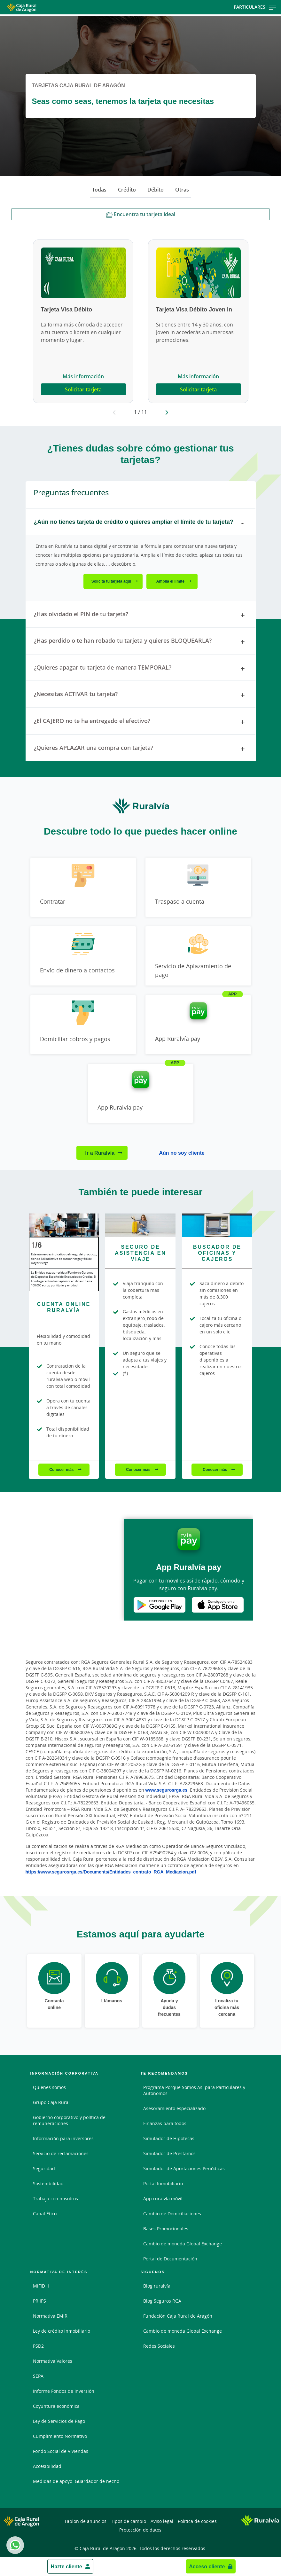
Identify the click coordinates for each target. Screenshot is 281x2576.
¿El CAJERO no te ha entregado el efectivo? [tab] (140, 722)
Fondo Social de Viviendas (60, 2451)
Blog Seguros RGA (162, 2301)
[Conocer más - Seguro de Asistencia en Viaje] (140, 1225)
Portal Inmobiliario (163, 2183)
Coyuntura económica (56, 2406)
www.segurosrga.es (166, 1790)
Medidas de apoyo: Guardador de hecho (76, 2481)
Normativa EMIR (50, 2316)
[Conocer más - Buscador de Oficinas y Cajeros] (217, 1225)
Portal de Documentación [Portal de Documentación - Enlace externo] (170, 2259)
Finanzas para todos (164, 2123)
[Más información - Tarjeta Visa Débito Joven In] (198, 272)
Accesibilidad (47, 2466)
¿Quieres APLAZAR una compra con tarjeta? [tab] (140, 749)
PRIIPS (39, 2301)
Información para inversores (63, 2138)
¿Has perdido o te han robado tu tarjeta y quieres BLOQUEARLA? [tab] (140, 642)
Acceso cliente (207, 2566)
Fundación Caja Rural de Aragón (177, 2316)
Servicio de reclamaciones (61, 2153)
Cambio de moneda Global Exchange (182, 2244)
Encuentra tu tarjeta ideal (140, 214)
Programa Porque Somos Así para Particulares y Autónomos (194, 2090)
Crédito (127, 189)
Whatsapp (14, 2545)
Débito (155, 189)
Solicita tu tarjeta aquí (111, 581)
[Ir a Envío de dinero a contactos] (83, 956)
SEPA (38, 2376)
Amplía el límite (170, 581)
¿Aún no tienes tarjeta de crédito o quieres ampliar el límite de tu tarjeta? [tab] (140, 523)
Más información (83, 376)
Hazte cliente (66, 2566)
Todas (99, 189)
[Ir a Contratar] (83, 887)
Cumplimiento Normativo (60, 2436)
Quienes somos (49, 2087)
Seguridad (44, 2168)
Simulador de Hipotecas (168, 2138)
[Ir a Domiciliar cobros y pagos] (83, 1024)
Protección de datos (140, 2530)
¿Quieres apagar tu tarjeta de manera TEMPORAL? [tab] (140, 669)
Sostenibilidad (48, 2183)
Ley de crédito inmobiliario (61, 2331)
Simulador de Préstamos (169, 2153)
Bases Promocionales (165, 2229)
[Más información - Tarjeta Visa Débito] (83, 272)
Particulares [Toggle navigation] (255, 7)
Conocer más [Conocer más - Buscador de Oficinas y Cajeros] (215, 1469)
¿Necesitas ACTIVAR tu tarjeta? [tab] (140, 695)
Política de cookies (197, 2521)
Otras (182, 189)
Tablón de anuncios (85, 2521)
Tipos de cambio (128, 2521)
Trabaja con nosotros (55, 2198)
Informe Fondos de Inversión (63, 2391)
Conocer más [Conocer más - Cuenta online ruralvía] (61, 1469)
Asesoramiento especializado (174, 2108)
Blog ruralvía (156, 2286)
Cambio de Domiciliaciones (172, 2214)
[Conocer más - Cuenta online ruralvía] (64, 1225)
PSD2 (38, 2346)
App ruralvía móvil (163, 2198)
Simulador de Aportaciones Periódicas (184, 2168)
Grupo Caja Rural (51, 2102)
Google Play (159, 1605)
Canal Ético (45, 2214)
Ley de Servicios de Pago (59, 2421)
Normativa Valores (52, 2361)
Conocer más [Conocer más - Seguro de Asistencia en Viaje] (138, 1469)
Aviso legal (162, 2521)
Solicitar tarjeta (83, 389)
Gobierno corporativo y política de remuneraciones (69, 2120)
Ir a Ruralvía (100, 1152)
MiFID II (41, 2286)
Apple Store (218, 1605)
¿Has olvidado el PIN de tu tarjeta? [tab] (140, 615)
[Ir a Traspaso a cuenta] (198, 887)
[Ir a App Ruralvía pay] (198, 1024)
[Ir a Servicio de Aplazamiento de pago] (198, 956)
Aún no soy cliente (181, 1152)
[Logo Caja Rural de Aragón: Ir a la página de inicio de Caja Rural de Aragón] (44, 7)
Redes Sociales (159, 2346)
